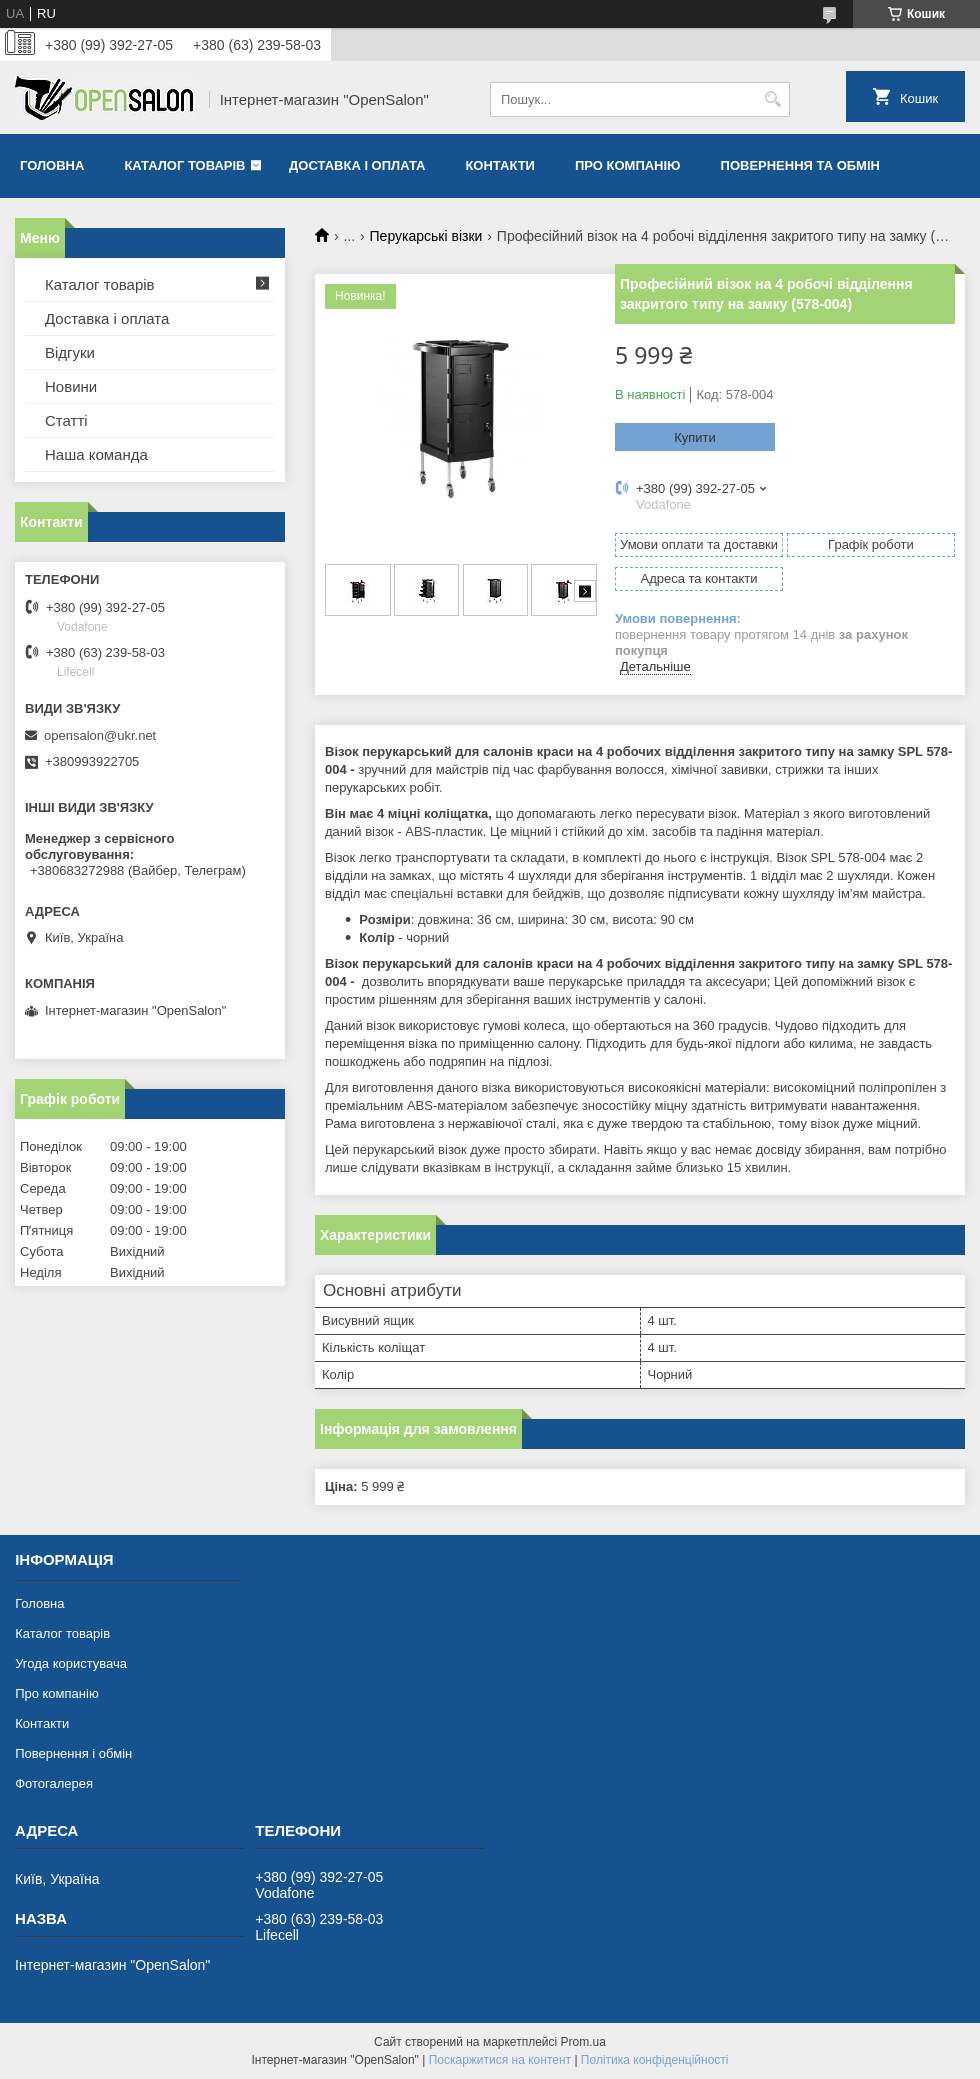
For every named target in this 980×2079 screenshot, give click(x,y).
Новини (71, 386)
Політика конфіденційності (655, 2060)
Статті (66, 420)
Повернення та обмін (800, 165)
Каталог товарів (184, 165)
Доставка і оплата (357, 165)
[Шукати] (772, 99)
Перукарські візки (426, 236)
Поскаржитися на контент (500, 2060)
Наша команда (96, 454)
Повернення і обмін (73, 1753)
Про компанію (628, 165)
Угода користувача (71, 1663)
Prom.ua (583, 2042)
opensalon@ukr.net (100, 735)
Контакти (500, 165)
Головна (52, 165)
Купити (695, 437)
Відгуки (70, 352)
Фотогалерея (54, 1783)
